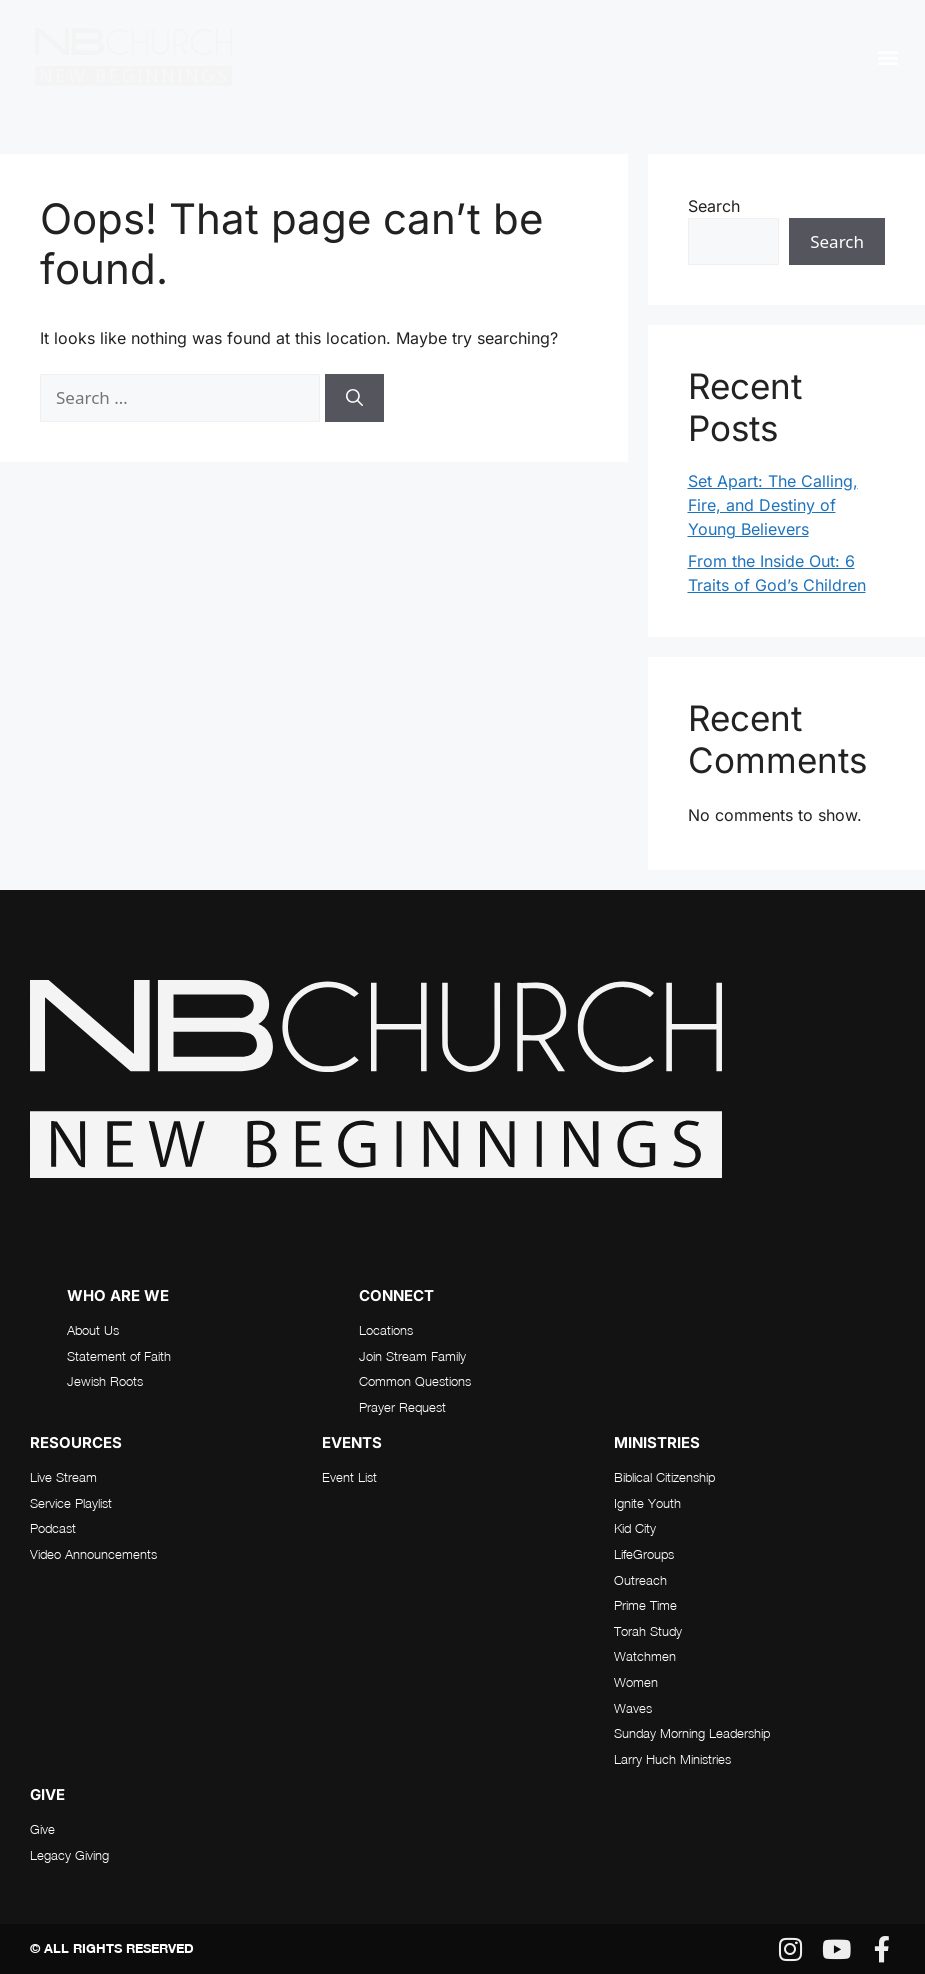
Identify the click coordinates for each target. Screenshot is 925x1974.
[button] (888, 56)
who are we (118, 1295)
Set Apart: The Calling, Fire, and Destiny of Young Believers (773, 505)
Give (47, 1794)
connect (396, 1295)
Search (714, 206)
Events (352, 1442)
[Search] (354, 398)
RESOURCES (76, 1442)
